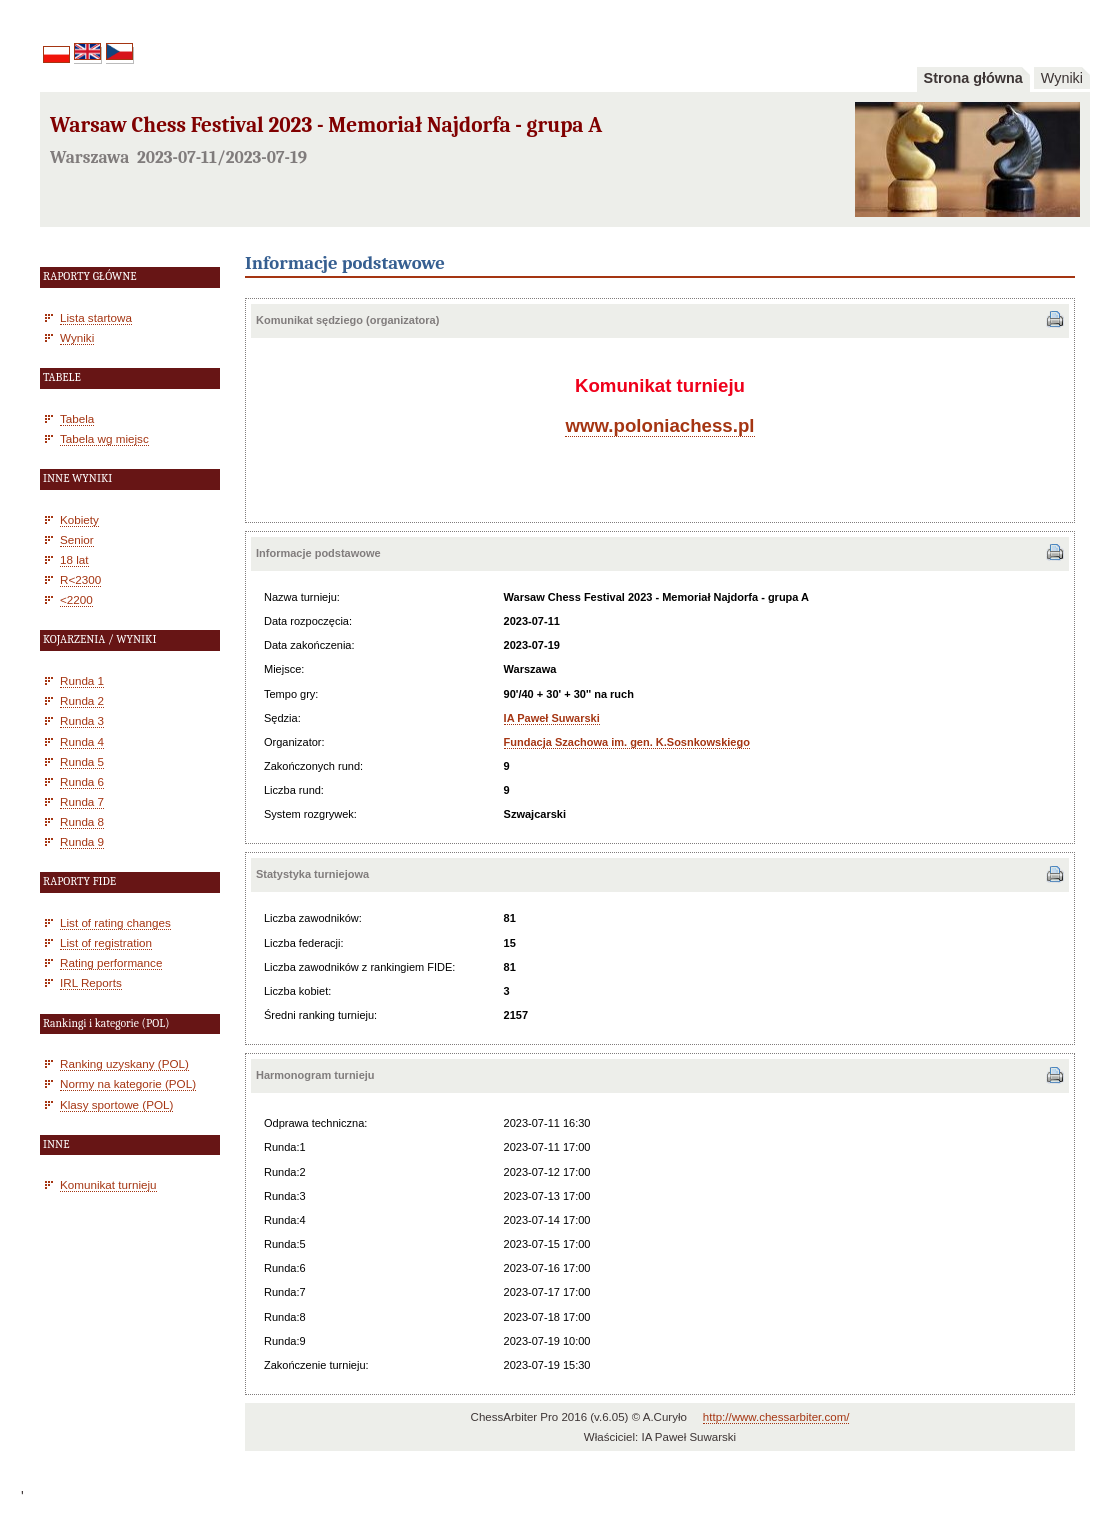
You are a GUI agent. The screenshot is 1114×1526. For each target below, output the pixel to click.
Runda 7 (82, 801)
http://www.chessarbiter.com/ (776, 1417)
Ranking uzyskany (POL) (124, 1063)
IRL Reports (91, 982)
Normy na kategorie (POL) (128, 1083)
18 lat (74, 559)
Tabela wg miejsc (104, 438)
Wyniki (1062, 78)
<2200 (76, 599)
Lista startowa (96, 317)
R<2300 (80, 579)
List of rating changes (115, 922)
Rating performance (111, 962)
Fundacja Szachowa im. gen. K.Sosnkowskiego (627, 742)
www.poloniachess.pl (659, 425)
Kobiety (79, 519)
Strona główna (973, 78)
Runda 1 (82, 680)
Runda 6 (82, 781)
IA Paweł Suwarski (552, 718)
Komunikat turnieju (108, 1184)
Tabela (77, 418)
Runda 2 (82, 700)
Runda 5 (82, 761)
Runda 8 (82, 821)
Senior (77, 539)
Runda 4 (82, 741)
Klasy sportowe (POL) (116, 1104)
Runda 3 (82, 720)
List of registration (106, 942)
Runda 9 (82, 841)
